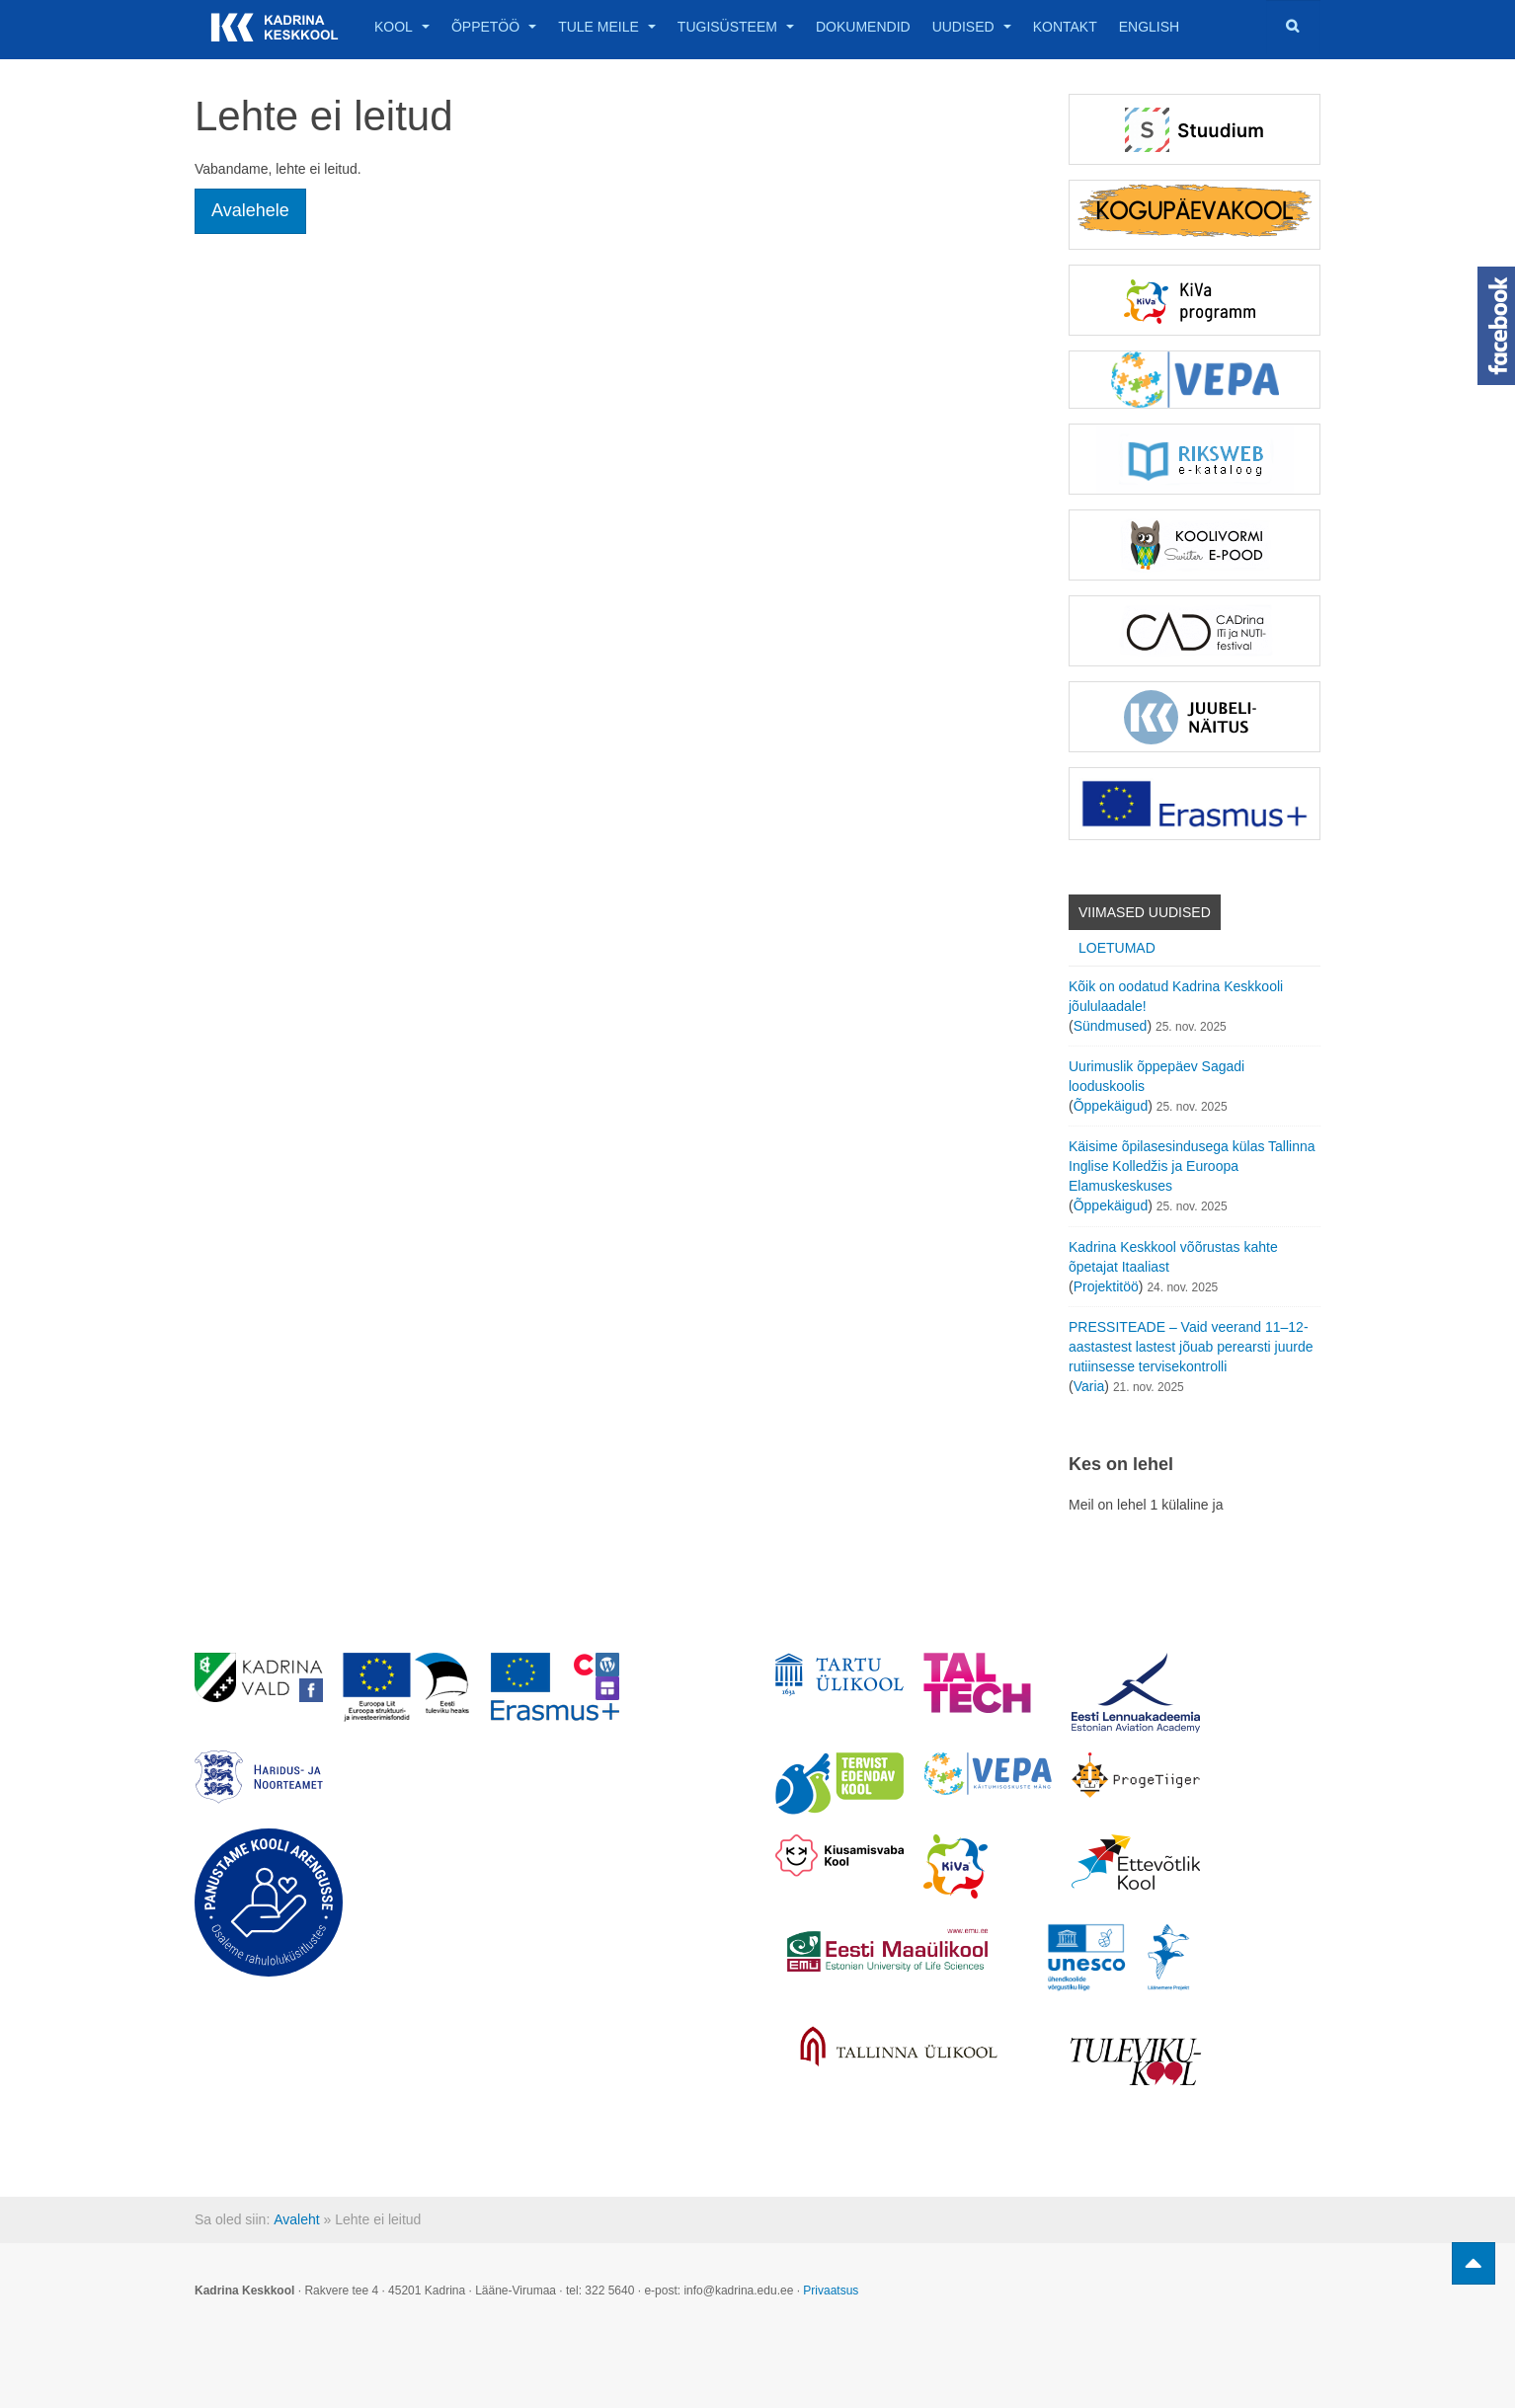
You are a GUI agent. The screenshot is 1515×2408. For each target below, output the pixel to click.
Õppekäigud (1111, 1106)
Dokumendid (863, 27)
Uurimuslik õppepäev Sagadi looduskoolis (1156, 1076)
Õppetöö (493, 27)
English (1149, 27)
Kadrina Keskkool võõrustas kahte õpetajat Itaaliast (1173, 1257)
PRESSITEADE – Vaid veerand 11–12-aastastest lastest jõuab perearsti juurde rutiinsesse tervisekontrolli (1191, 1346)
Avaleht (296, 2219)
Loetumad (1117, 948)
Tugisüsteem (736, 27)
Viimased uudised (1144, 912)
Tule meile (607, 27)
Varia (1089, 1386)
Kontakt (1065, 27)
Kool (402, 27)
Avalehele (250, 210)
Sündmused (1111, 1026)
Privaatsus (830, 2290)
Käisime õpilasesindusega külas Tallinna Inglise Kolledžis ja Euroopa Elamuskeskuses (1192, 1166)
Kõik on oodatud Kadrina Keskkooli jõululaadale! (1176, 996)
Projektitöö (1106, 1286)
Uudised (971, 27)
